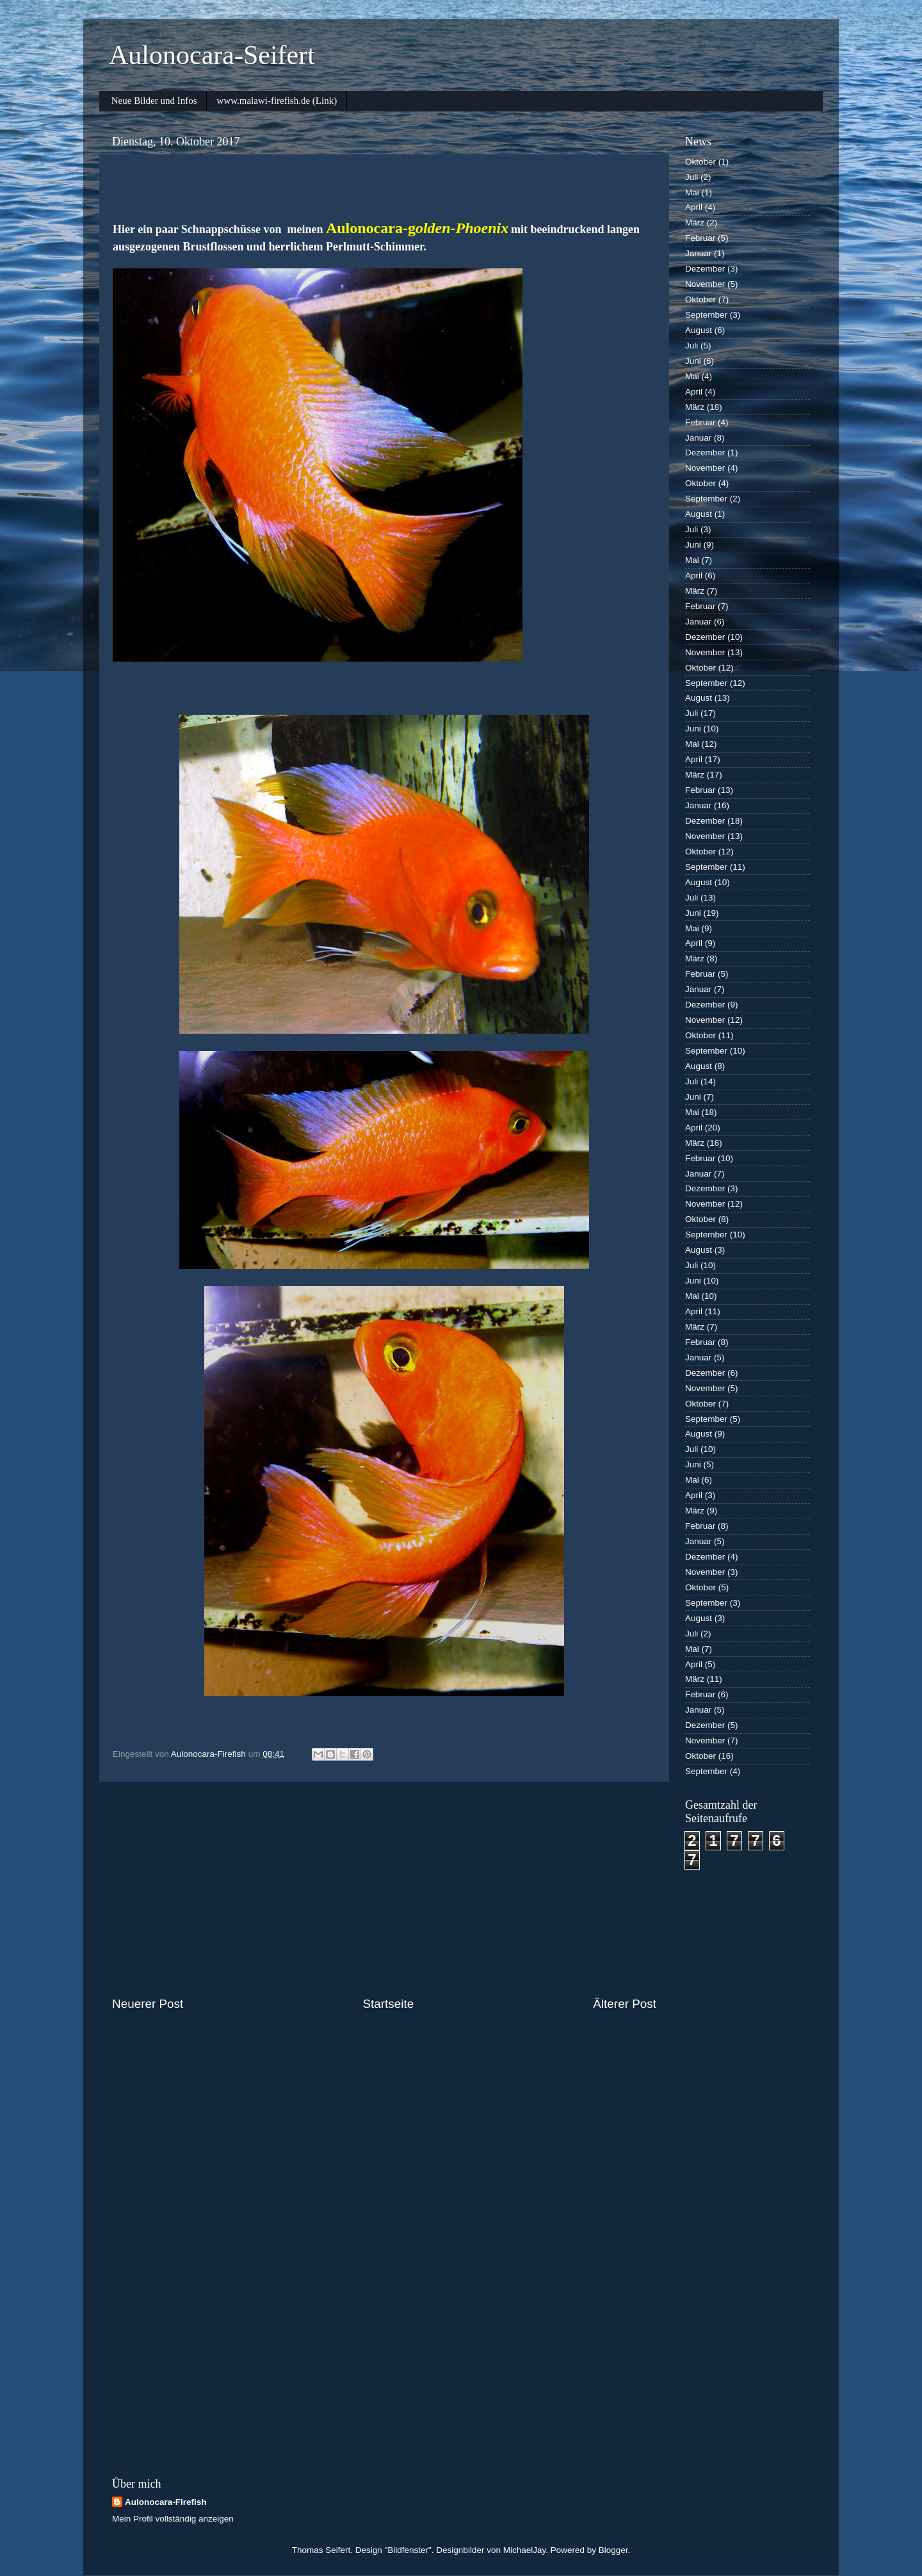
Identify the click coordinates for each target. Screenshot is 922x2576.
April (693, 207)
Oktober (700, 162)
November (705, 284)
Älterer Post (624, 2003)
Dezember (705, 268)
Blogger (613, 2550)
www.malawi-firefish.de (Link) (276, 100)
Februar (700, 238)
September (706, 315)
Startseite (388, 2003)
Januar (698, 253)
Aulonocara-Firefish (166, 2502)
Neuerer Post (147, 2003)
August (698, 330)
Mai (692, 192)
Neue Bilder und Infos (154, 100)
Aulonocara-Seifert (212, 55)
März (694, 222)
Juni (693, 361)
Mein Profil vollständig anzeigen (173, 2518)
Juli (691, 177)
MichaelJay (524, 2550)
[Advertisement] (384, 1888)
